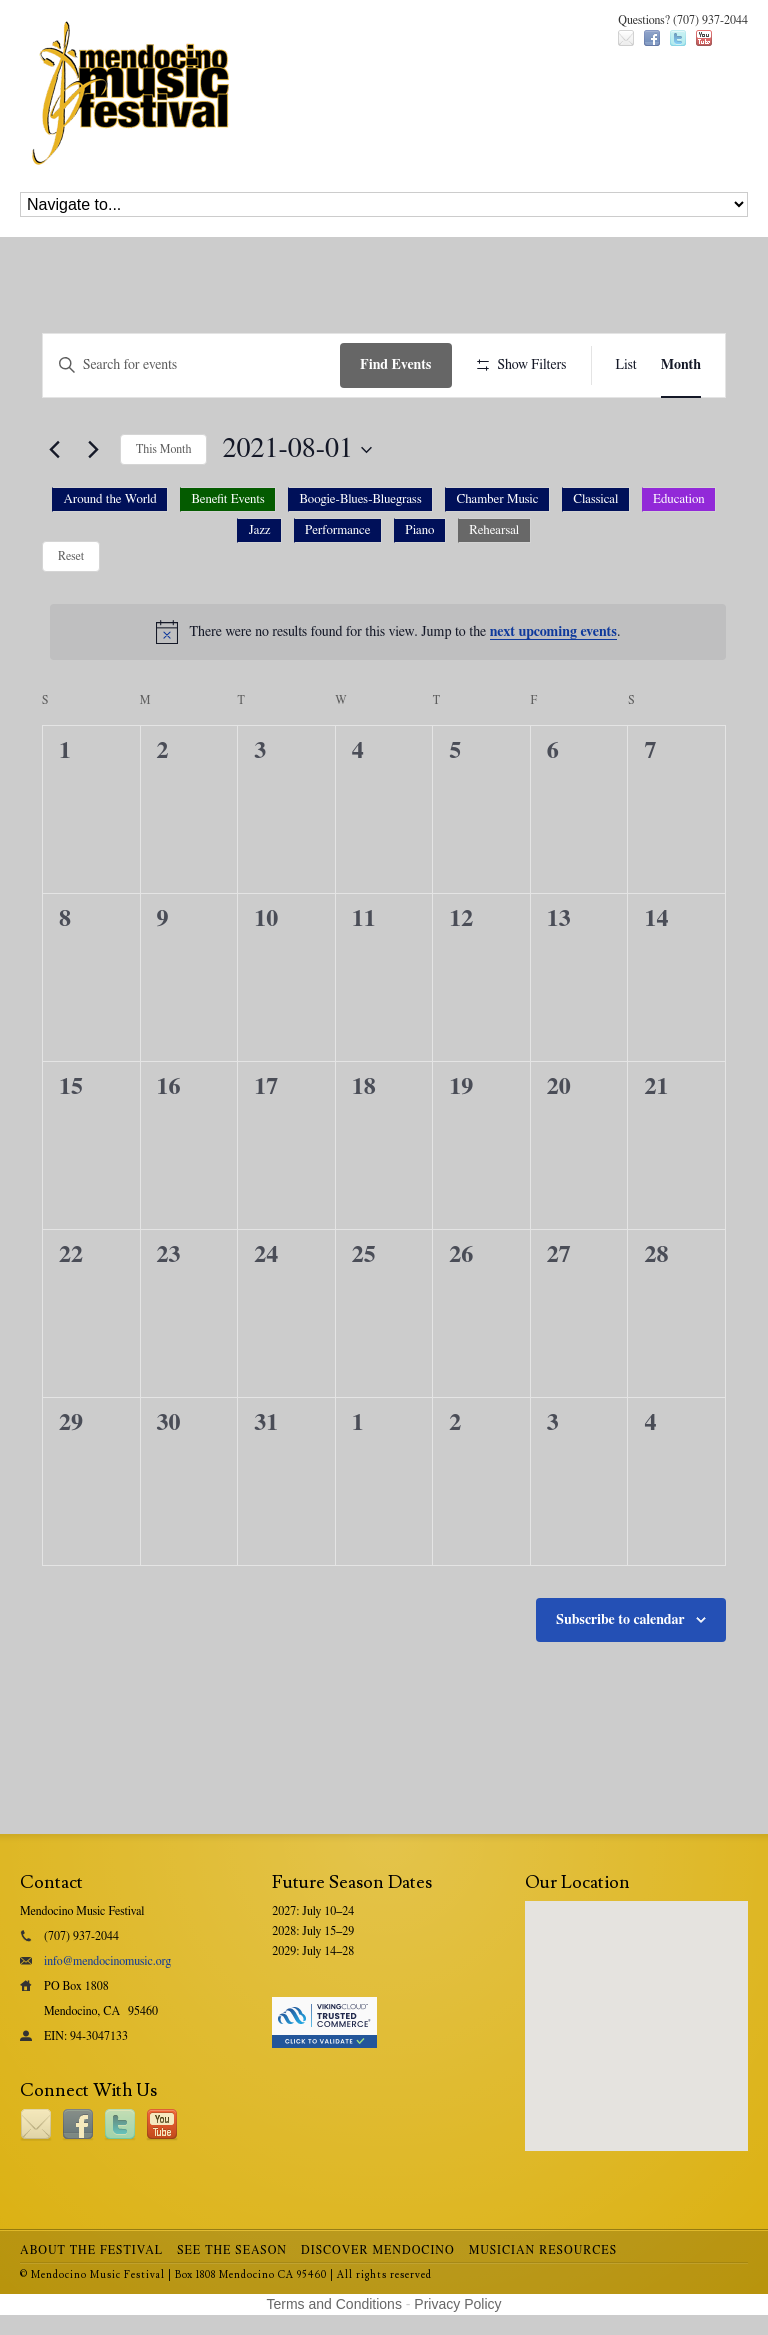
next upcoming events (553, 632)
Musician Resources (543, 2250)
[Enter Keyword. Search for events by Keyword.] (191, 365)
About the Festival (91, 2250)
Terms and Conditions (334, 2304)
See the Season (232, 2250)
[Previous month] (54, 450)
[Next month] (93, 450)
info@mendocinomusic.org (107, 1961)
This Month (163, 449)
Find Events (395, 365)
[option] (110, 499)
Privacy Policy (457, 2304)
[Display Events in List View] (626, 365)
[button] (384, 520)
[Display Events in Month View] (681, 365)
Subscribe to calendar (620, 1620)
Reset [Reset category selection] (71, 556)
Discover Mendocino (378, 2250)
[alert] (388, 632)
